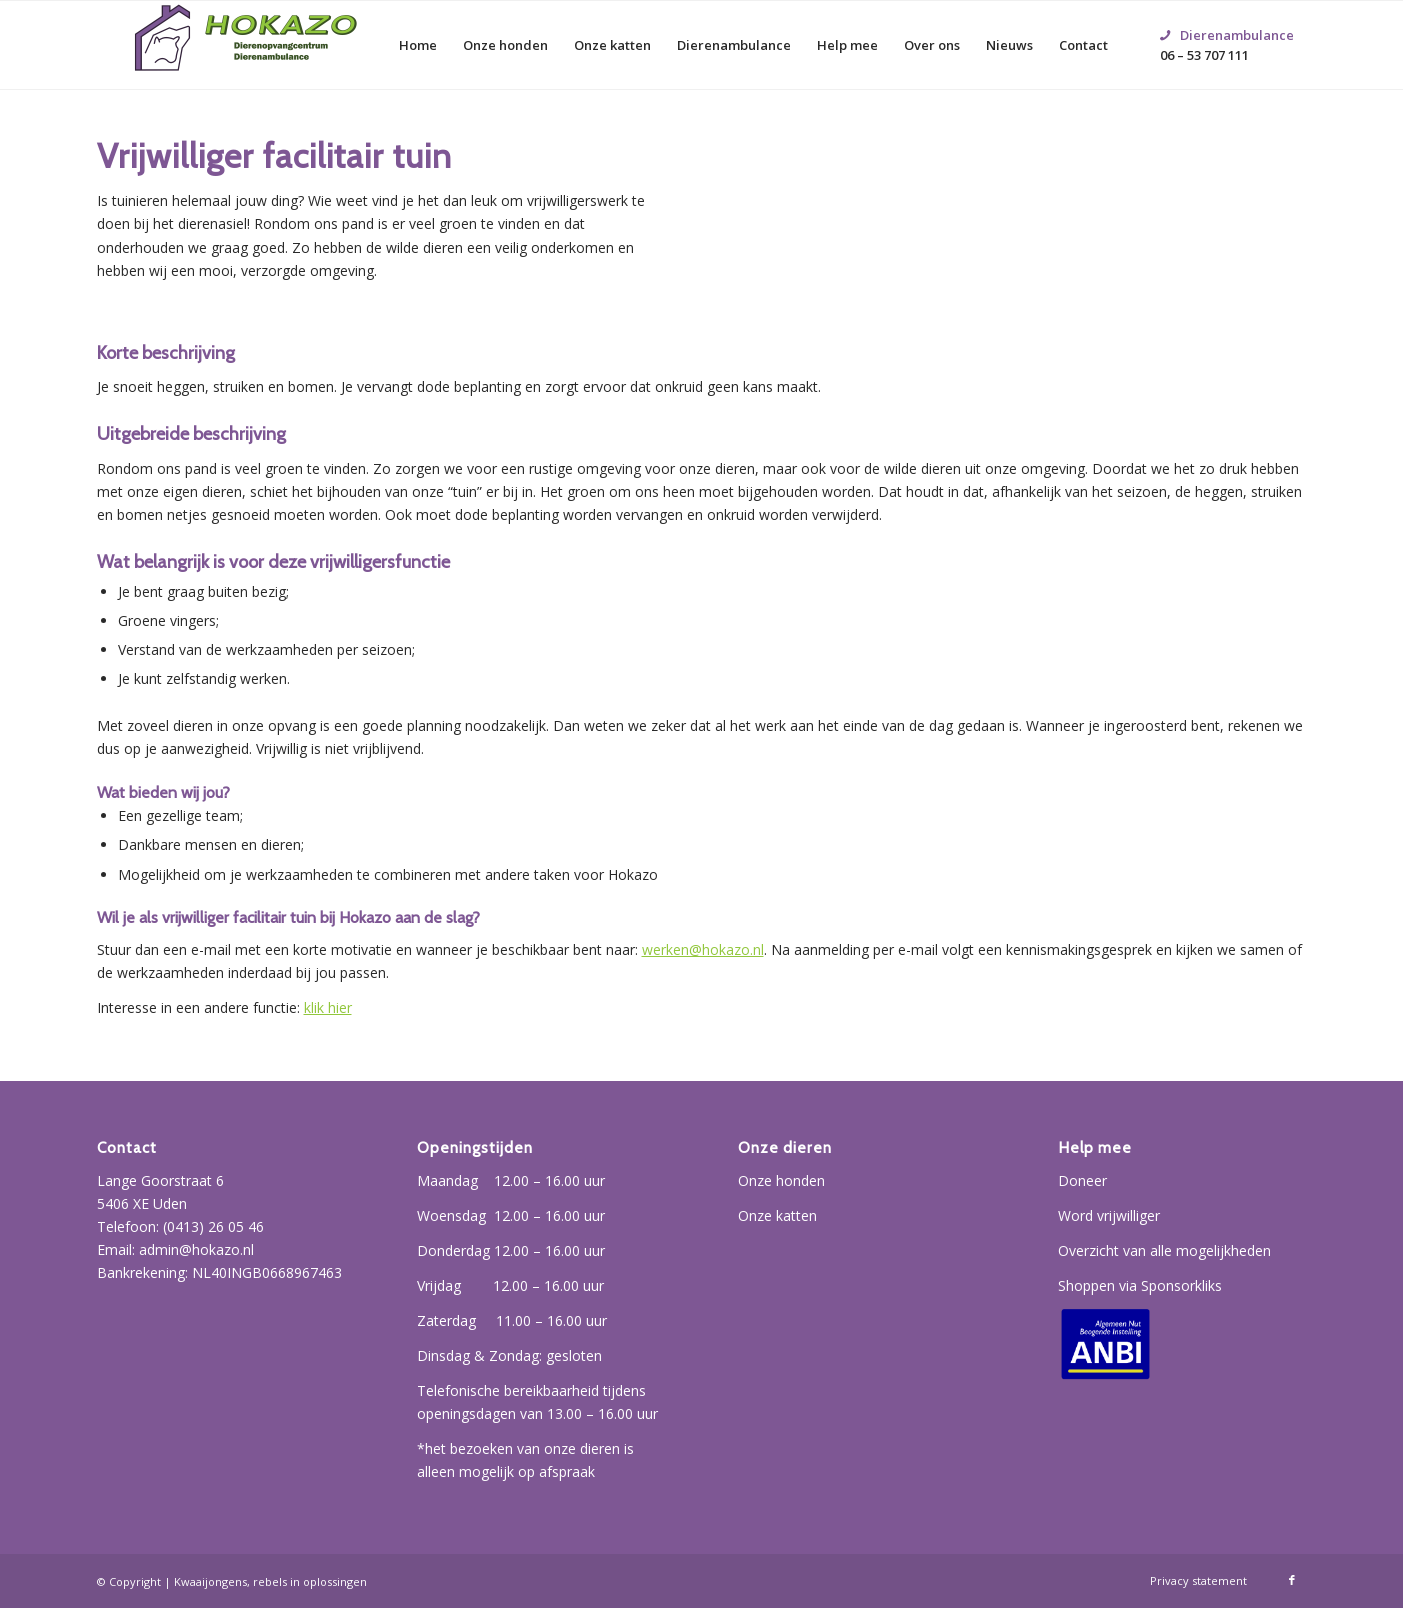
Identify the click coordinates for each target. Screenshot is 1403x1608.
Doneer (1082, 1180)
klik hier (328, 1007)
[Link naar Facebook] (1292, 1580)
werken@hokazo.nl (703, 949)
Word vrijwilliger (1109, 1215)
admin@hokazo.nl (196, 1249)
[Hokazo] (247, 45)
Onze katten (777, 1215)
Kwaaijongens (210, 1581)
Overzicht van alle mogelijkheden (1164, 1250)
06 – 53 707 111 (1227, 21)
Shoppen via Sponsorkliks (1140, 1285)
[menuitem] (418, 45)
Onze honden (781, 1180)
